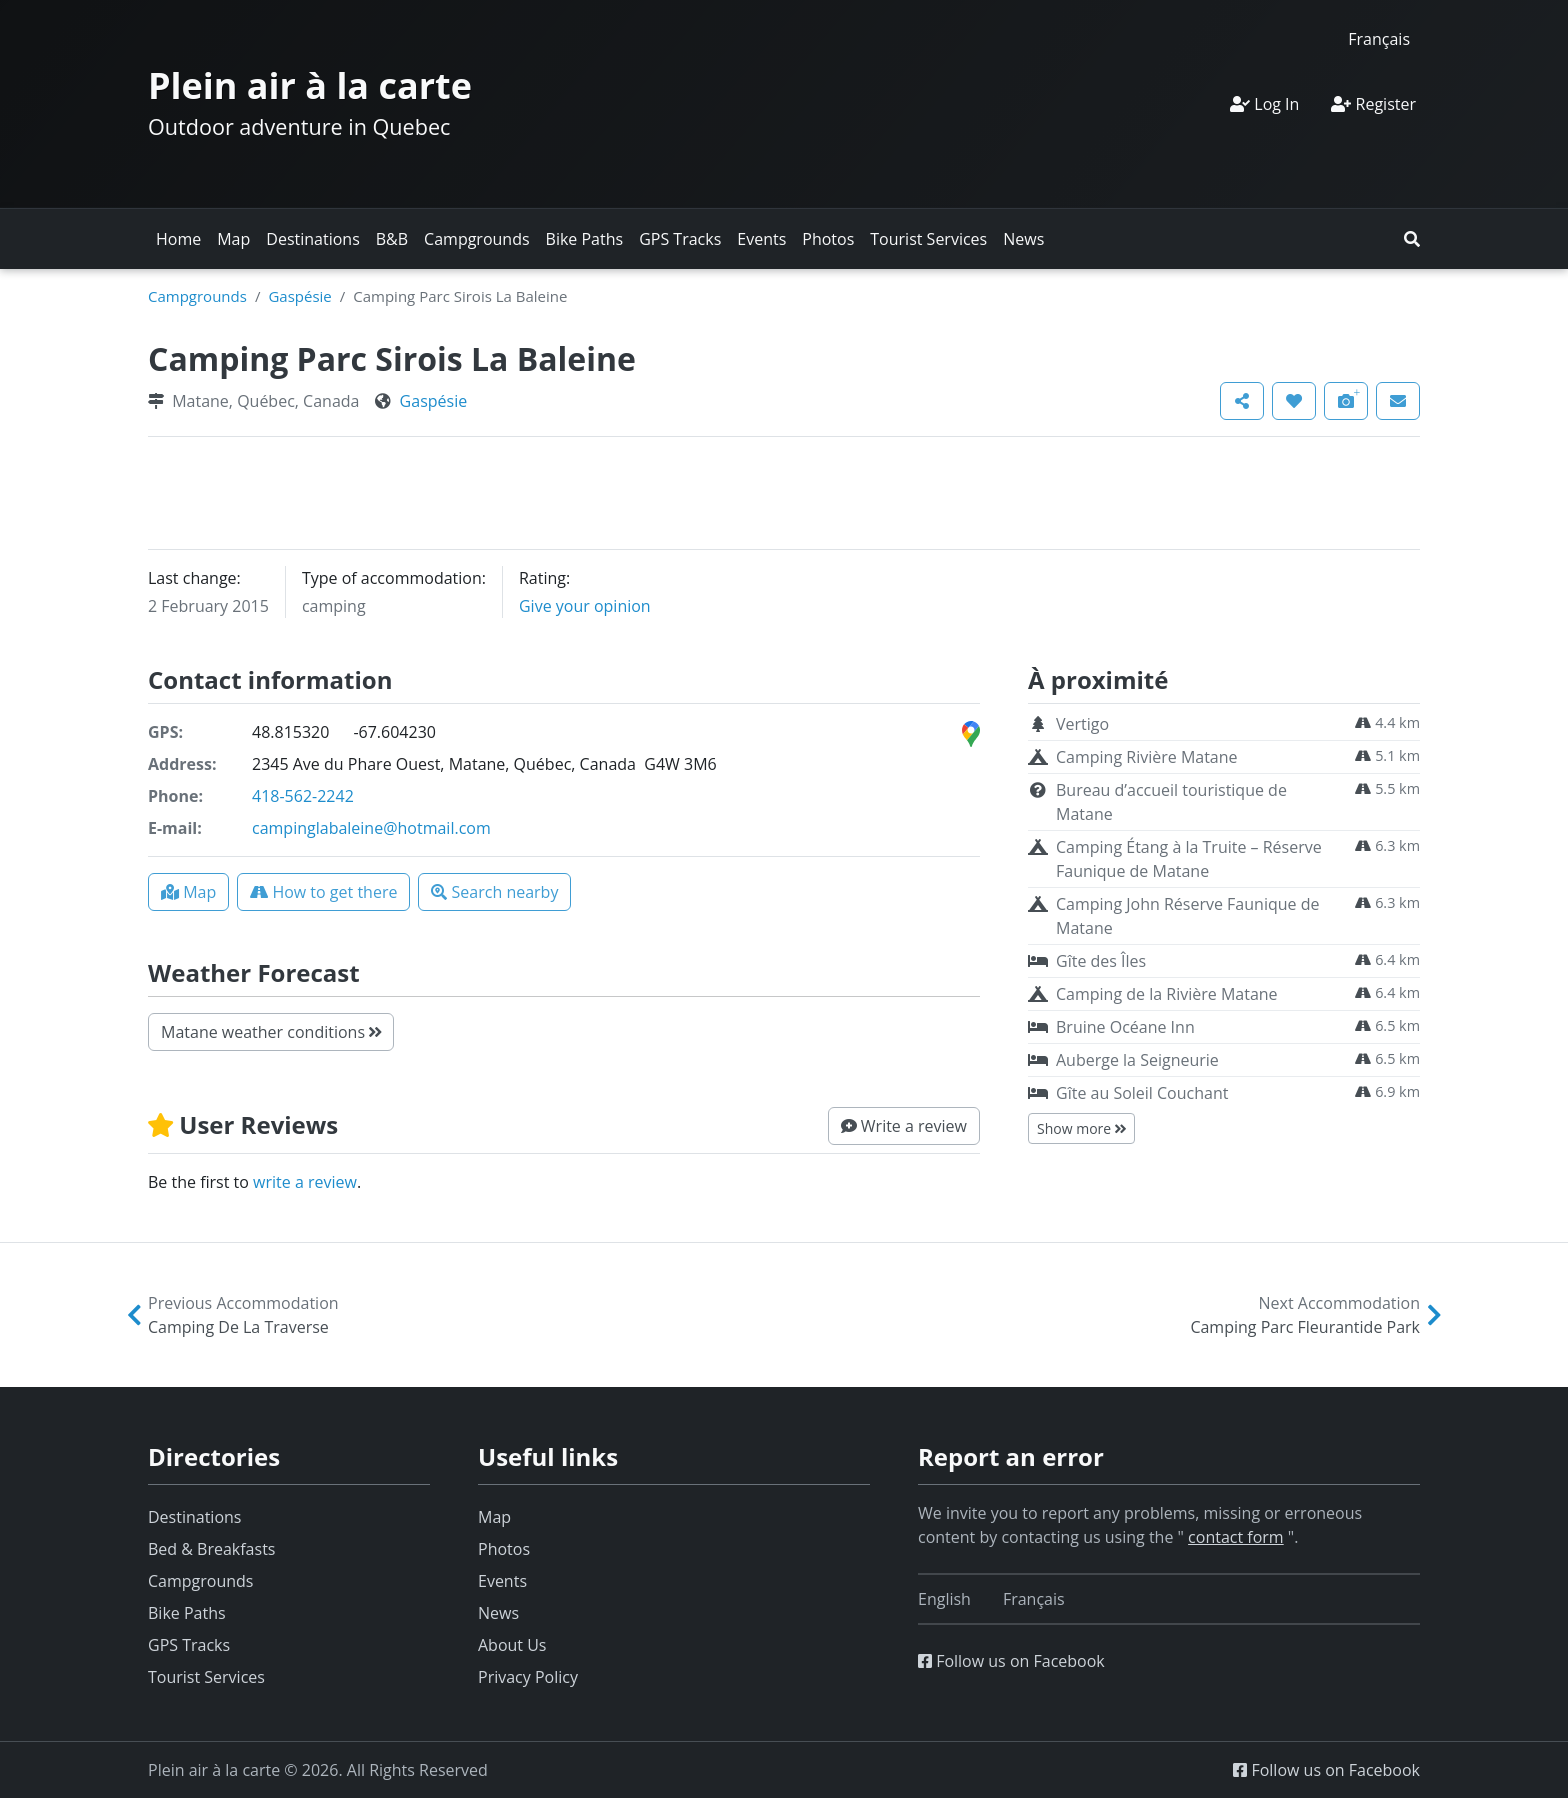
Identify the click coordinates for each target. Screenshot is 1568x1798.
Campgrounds (476, 239)
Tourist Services (928, 239)
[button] (1412, 239)
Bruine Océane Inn (1125, 1027)
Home (178, 239)
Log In (1264, 104)
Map (233, 239)
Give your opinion (585, 606)
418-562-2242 (303, 796)
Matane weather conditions (271, 1032)
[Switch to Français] (1379, 38)
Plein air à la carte (310, 85)
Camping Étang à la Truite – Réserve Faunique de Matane (1189, 859)
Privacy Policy (528, 1677)
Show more (1081, 1128)
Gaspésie (299, 296)
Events (761, 239)
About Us (512, 1645)
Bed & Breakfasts (211, 1549)
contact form (1236, 1537)
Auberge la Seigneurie (1137, 1060)
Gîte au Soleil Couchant (1142, 1093)
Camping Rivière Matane (1147, 757)
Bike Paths (585, 239)
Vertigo (1082, 724)
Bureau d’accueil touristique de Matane (1171, 802)
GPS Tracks (680, 239)
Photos (828, 239)
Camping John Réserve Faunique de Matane (1187, 916)
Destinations (312, 239)
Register (1373, 104)
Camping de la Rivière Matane (1167, 994)
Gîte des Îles (1101, 961)
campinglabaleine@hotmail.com (371, 828)
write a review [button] (305, 1182)
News (1023, 239)
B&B (392, 239)
